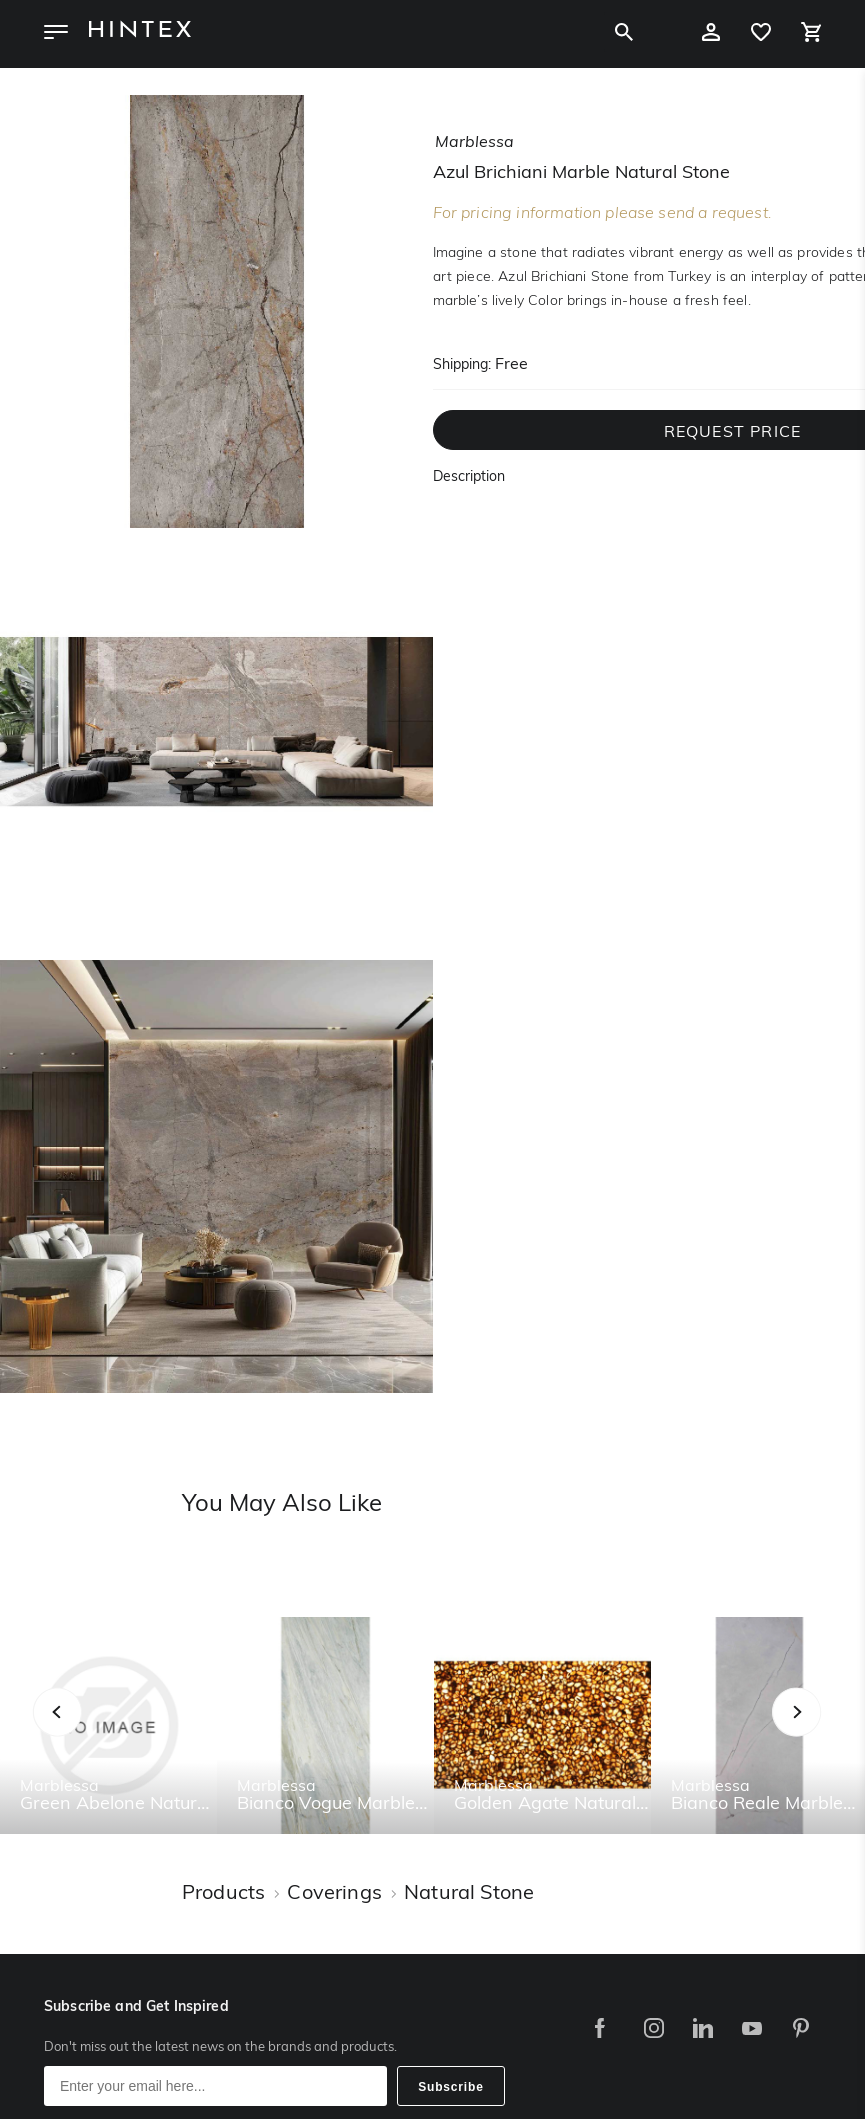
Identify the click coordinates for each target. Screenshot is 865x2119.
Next (836, 1733)
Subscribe (451, 2087)
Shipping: (462, 365)
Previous (82, 1733)
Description (469, 477)
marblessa (474, 143)
